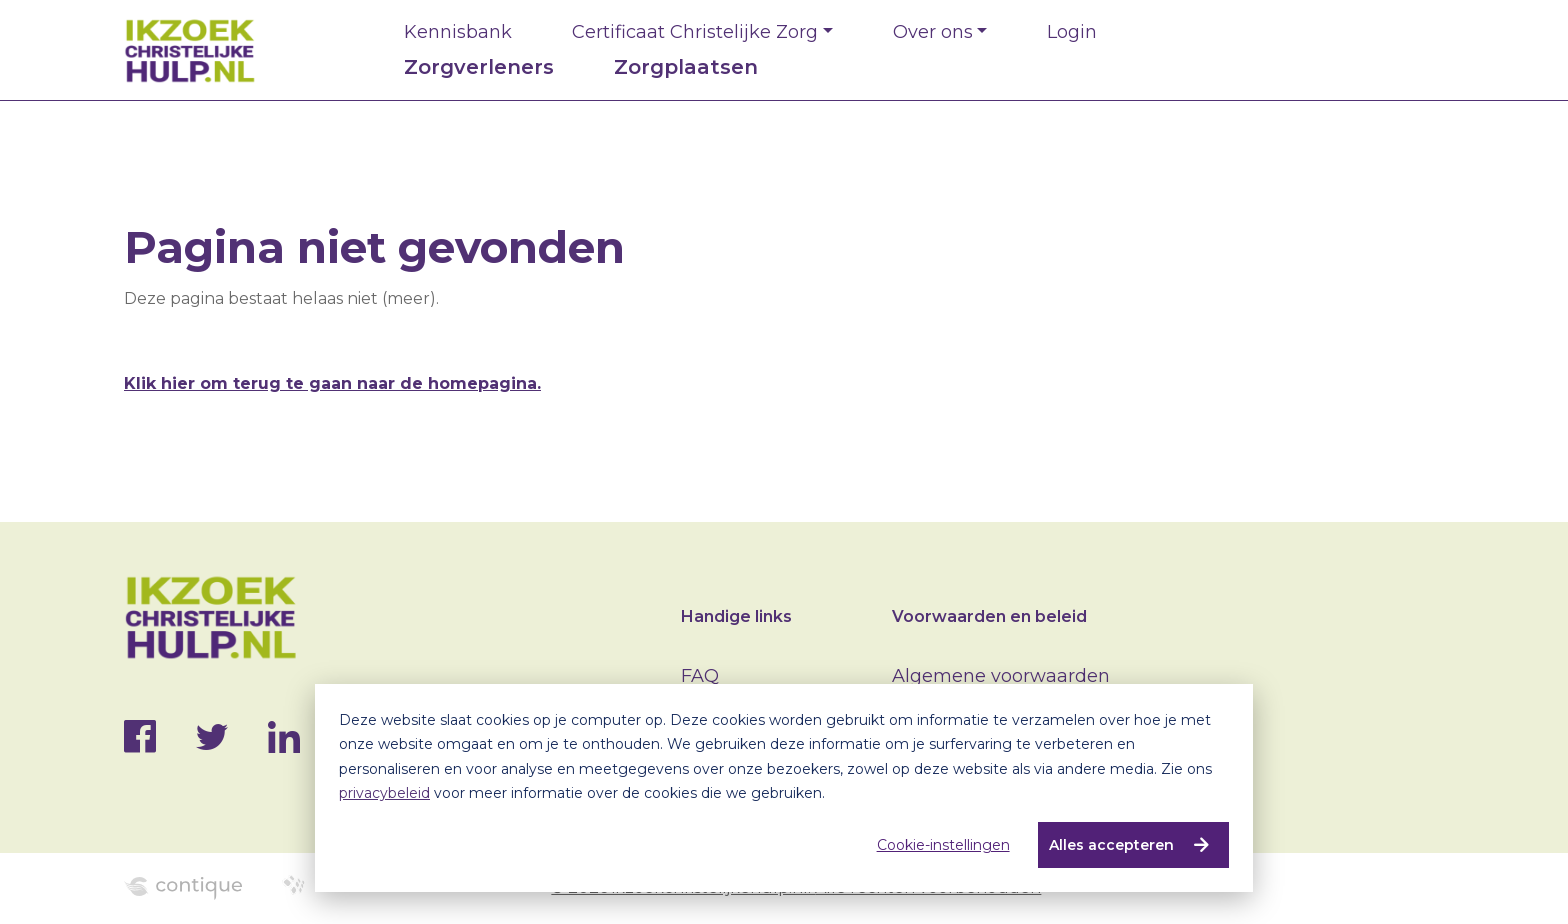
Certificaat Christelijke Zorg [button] (695, 32)
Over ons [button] (933, 32)
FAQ (700, 676)
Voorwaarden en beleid (989, 616)
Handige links (736, 616)
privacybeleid (384, 793)
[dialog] (784, 788)
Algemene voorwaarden (1001, 676)
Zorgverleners (479, 67)
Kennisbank (458, 32)
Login (1072, 32)
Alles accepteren (1110, 845)
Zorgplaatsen (686, 67)
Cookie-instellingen (942, 845)
